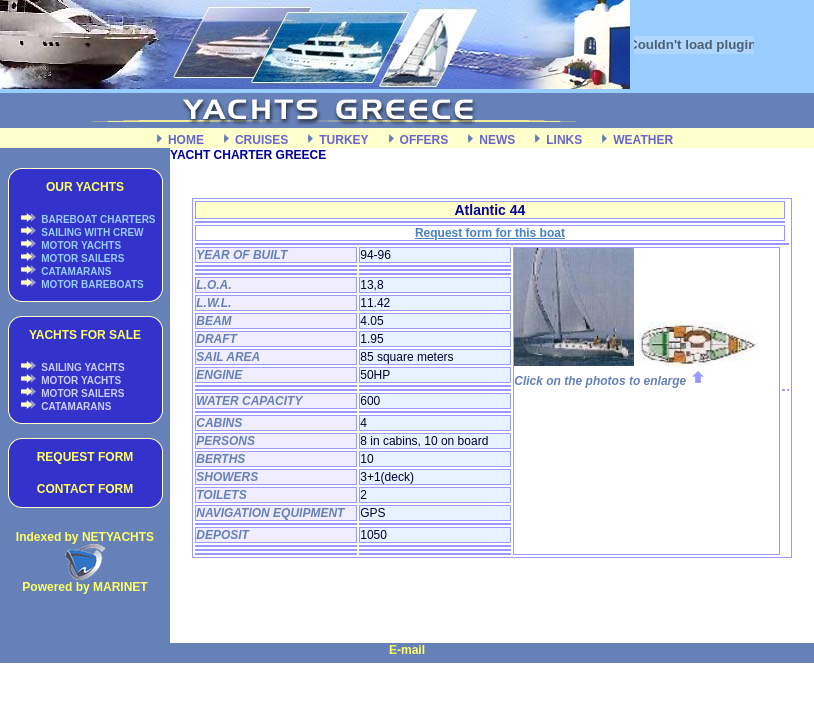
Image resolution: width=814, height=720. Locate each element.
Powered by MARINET (84, 587)
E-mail (407, 650)
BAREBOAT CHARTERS (97, 219)
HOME (186, 140)
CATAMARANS (75, 271)
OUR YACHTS (85, 187)
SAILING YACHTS (82, 367)
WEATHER (643, 140)
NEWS (497, 140)
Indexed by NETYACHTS (85, 537)
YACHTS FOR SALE (85, 335)
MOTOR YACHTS (80, 245)
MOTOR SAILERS (82, 258)
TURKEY (343, 140)
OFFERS (424, 140)
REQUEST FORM (85, 457)
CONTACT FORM (85, 489)
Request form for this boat (490, 233)
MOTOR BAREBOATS (91, 284)
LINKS (564, 140)
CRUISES (261, 140)
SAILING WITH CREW (91, 232)
